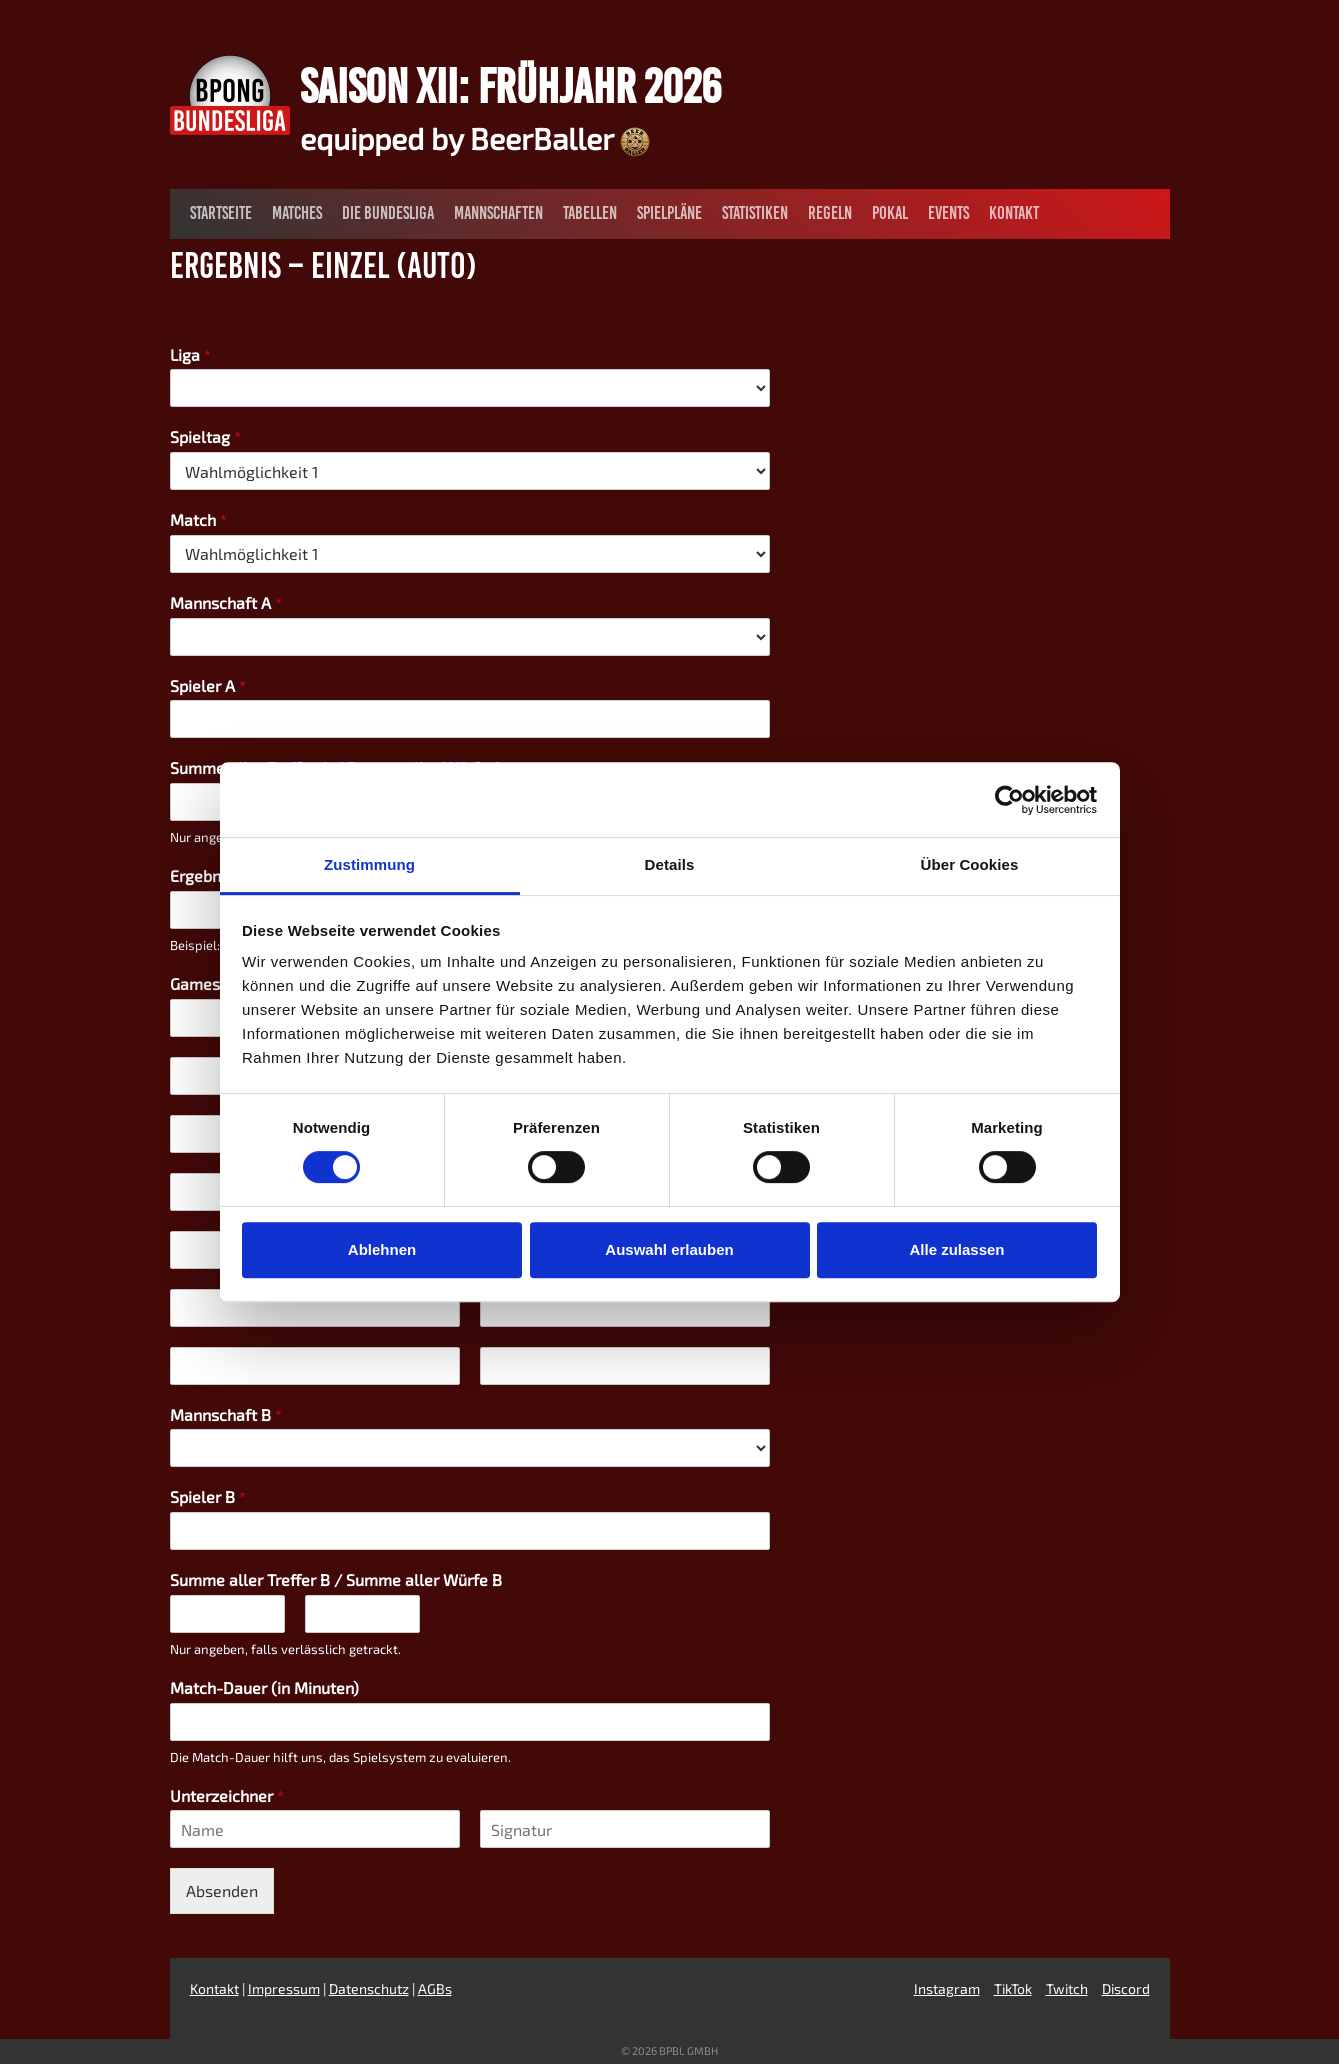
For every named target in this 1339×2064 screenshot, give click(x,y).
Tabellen (590, 213)
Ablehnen (382, 1249)
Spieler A (208, 685)
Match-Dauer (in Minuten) (264, 1687)
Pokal (890, 213)
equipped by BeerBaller (475, 138)
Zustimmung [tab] (369, 864)
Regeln (830, 213)
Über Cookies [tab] (970, 864)
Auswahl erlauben (669, 1249)
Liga (190, 354)
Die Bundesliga (388, 213)
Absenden (222, 1890)
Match (198, 519)
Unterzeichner (227, 1795)
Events (948, 213)
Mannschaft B (226, 1414)
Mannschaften (498, 213)
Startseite (221, 213)
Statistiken (755, 213)
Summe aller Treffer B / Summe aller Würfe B (336, 1579)
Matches (297, 213)
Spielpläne (669, 213)
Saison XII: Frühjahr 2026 (510, 86)
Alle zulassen (956, 1249)
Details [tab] (670, 864)
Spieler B (208, 1496)
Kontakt (1014, 213)
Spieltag (205, 436)
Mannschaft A (226, 602)
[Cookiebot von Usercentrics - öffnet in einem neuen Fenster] (1009, 800)
